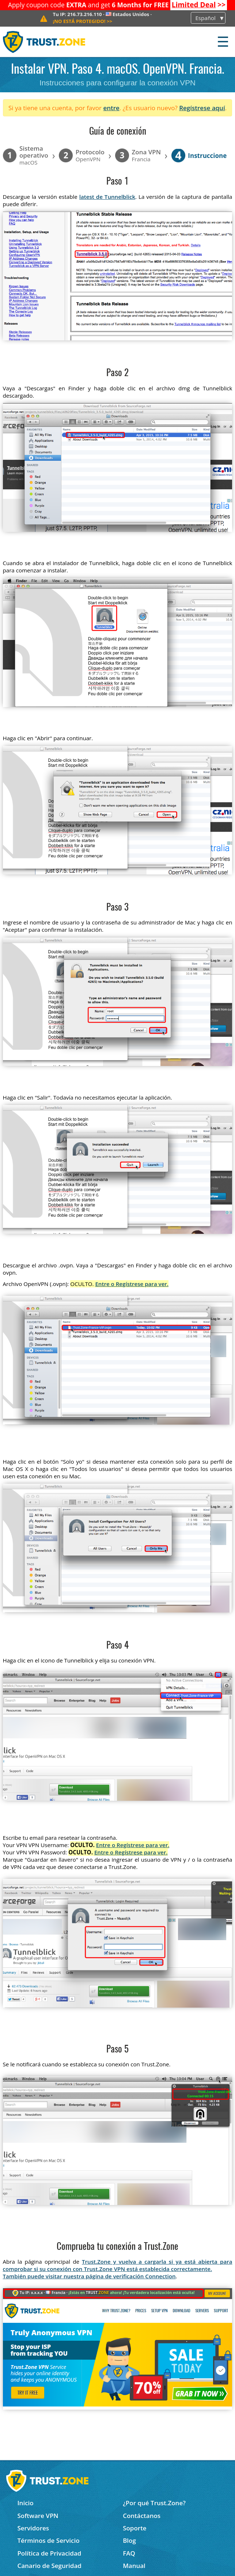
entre (111, 108)
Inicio (25, 2503)
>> (199, 4)
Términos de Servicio (48, 2540)
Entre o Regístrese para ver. (131, 1283)
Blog (129, 2540)
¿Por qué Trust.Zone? (154, 2503)
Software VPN (37, 2515)
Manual (134, 2565)
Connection (160, 2276)
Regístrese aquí (202, 108)
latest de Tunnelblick (107, 196)
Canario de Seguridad (49, 2565)
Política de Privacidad (49, 2553)
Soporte (135, 2528)
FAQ (129, 2553)
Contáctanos (141, 2515)
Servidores (33, 2528)
